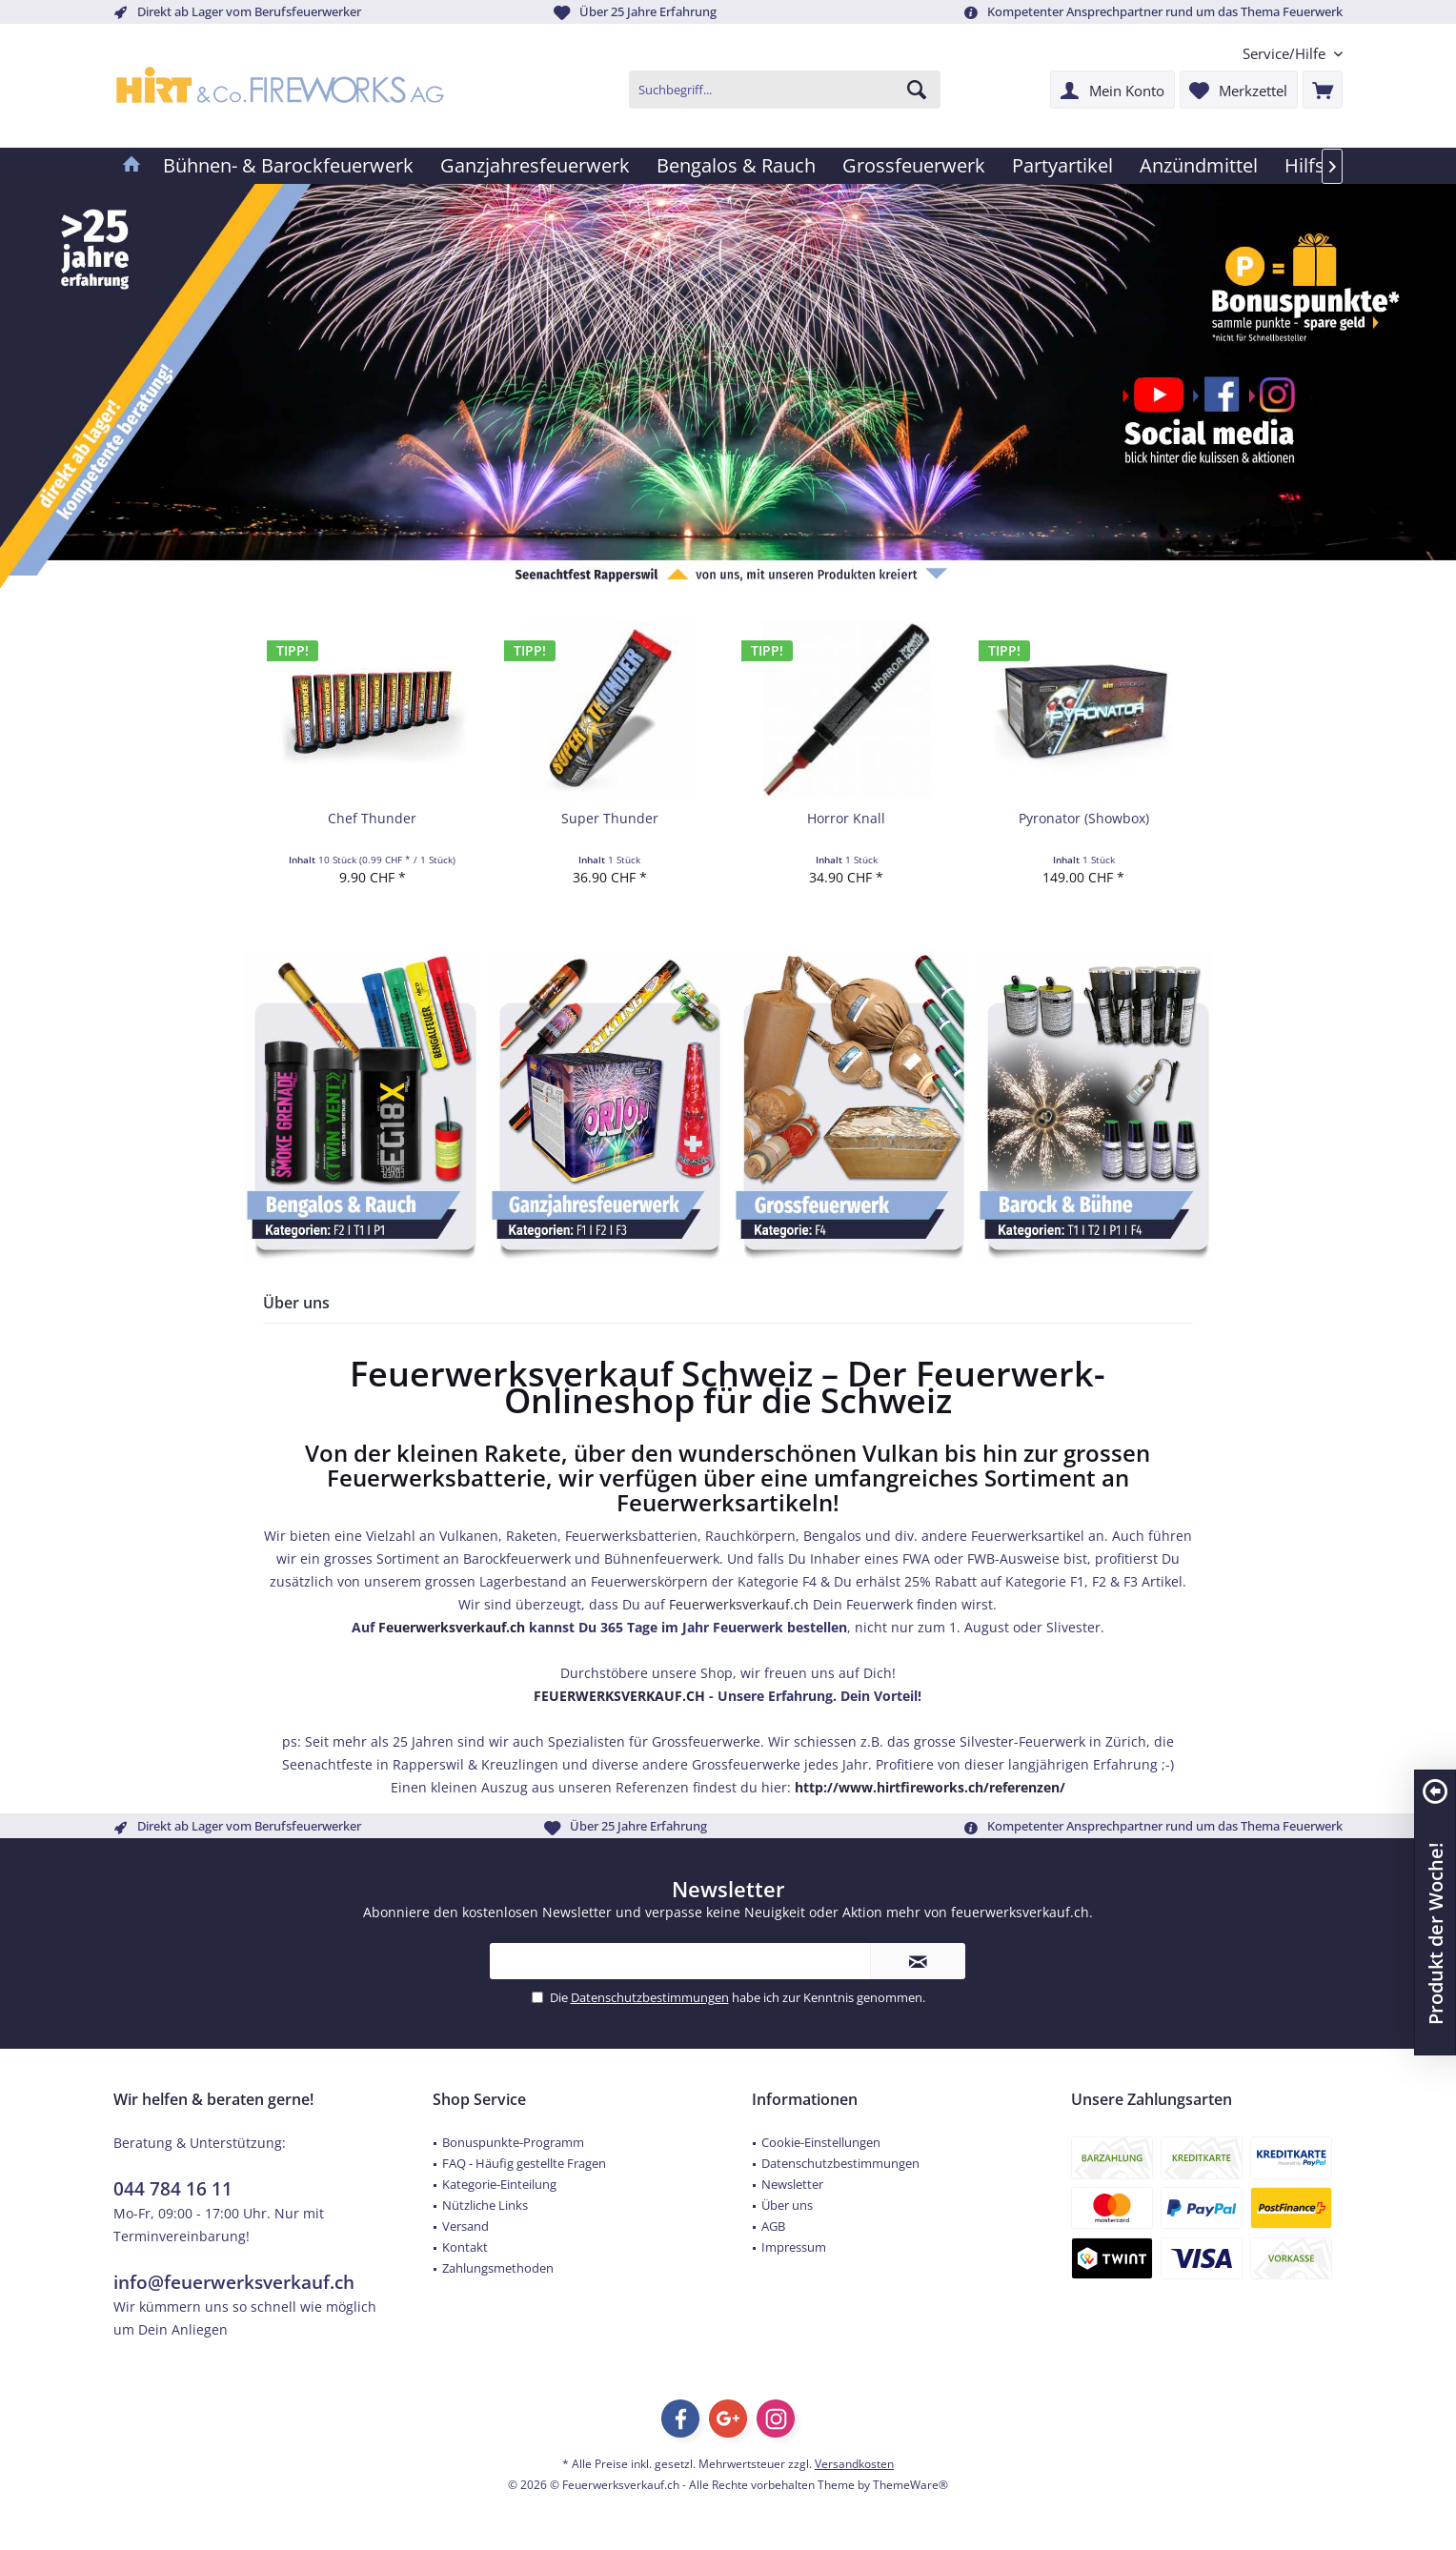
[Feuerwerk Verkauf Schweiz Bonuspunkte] (1300, 304)
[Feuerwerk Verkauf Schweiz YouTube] (1155, 392)
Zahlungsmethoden (498, 2268)
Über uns (787, 2205)
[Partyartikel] (1062, 166)
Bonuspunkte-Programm (513, 2142)
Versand (465, 2226)
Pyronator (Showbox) (1084, 818)
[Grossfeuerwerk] (914, 166)
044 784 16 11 (173, 2188)
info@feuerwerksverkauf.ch (233, 2282)
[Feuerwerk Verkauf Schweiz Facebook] (1217, 392)
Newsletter (792, 2184)
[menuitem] (1285, 54)
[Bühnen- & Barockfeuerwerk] (288, 166)
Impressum (793, 2247)
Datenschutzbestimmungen (650, 1997)
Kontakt (465, 2247)
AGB (773, 2226)
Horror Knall (846, 818)
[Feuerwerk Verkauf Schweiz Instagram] (1271, 392)
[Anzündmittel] (1198, 166)
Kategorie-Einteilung (499, 2184)
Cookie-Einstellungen (820, 2142)
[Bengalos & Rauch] (736, 166)
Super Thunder (609, 818)
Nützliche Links (485, 2205)
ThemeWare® (910, 2485)
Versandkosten (854, 2464)
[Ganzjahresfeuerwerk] (535, 166)
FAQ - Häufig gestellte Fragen (524, 2163)
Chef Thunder (372, 818)
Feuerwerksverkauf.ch (739, 1604)
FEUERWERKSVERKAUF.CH (619, 1696)
